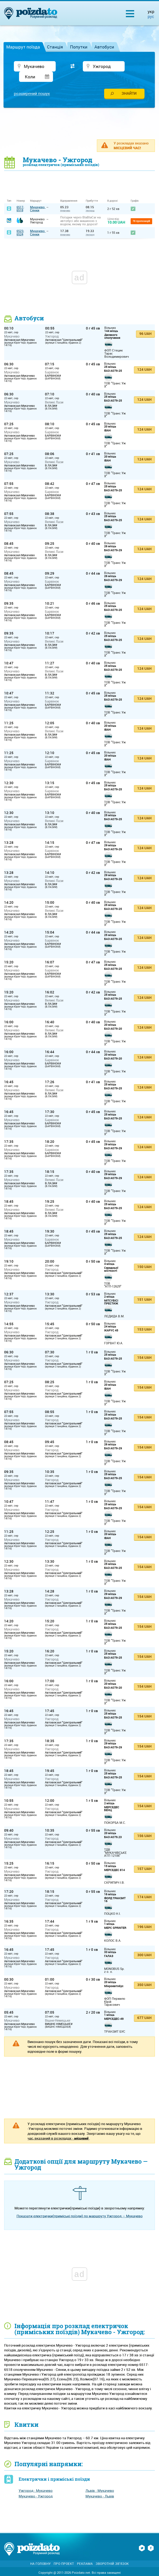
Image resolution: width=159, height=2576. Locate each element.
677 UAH (144, 2008)
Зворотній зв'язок (112, 2554)
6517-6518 (20, 199)
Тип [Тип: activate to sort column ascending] (9, 191)
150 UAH (144, 1257)
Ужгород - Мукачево (36, 2481)
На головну (40, 2554)
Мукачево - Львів (100, 2486)
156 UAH (144, 1826)
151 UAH (144, 1290)
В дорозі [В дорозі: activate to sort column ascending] (112, 191)
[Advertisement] (79, 114)
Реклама (85, 2554)
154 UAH (144, 1348)
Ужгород (90, 201)
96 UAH (145, 324)
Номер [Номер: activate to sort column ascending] (21, 191)
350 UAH (144, 1975)
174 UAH (144, 1887)
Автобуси (104, 47)
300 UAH (144, 1945)
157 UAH (144, 1859)
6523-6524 (20, 223)
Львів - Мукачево (100, 2481)
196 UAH (144, 1917)
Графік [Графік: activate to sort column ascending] (135, 191)
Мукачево (38, 198)
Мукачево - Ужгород (36, 2486)
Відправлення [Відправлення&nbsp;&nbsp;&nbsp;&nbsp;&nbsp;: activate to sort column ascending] (70, 191)
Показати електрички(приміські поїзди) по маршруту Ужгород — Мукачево (80, 2206)
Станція (55, 47)
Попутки (78, 47)
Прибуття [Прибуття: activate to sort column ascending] (92, 191)
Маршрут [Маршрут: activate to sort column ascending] (36, 191)
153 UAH (144, 1320)
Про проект (64, 2554)
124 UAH (144, 360)
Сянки (34, 201)
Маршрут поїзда (23, 47)
